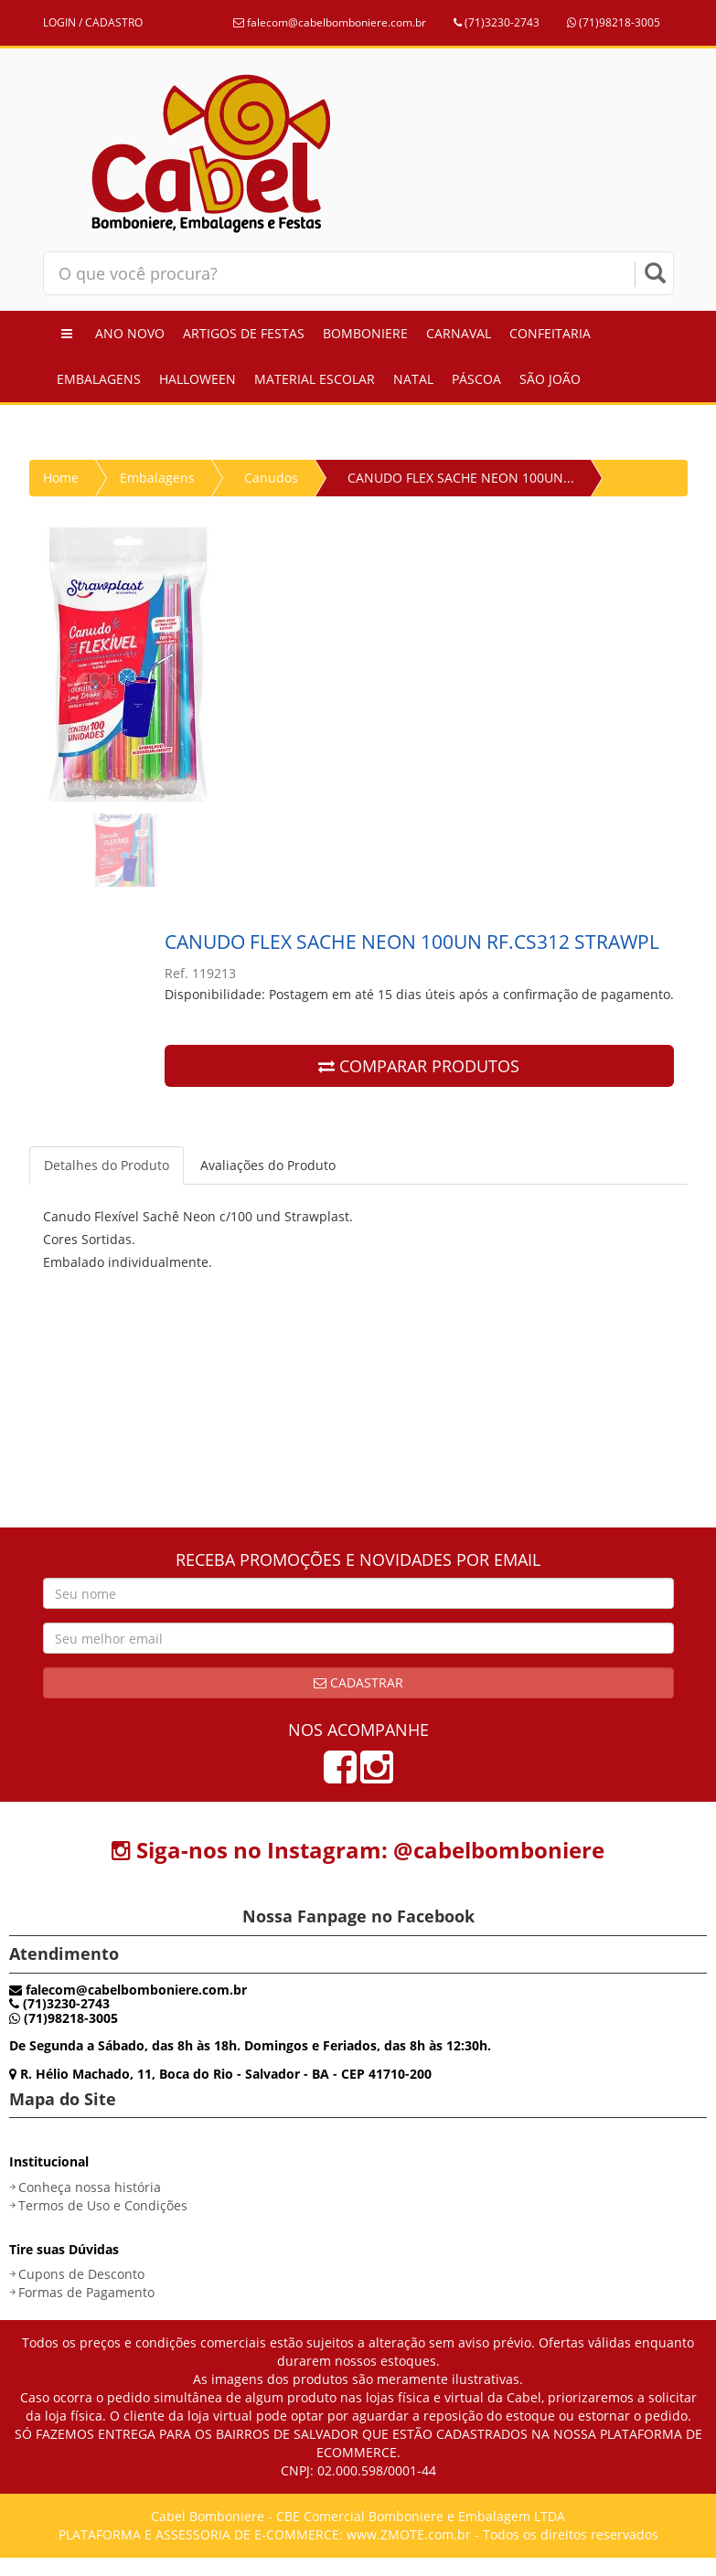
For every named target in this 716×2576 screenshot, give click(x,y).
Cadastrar (358, 1682)
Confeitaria (550, 333)
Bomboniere (365, 333)
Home (61, 477)
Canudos (271, 477)
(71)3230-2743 (497, 22)
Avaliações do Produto (268, 1165)
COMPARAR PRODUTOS (418, 1066)
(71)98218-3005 (613, 22)
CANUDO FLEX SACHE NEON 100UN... (460, 477)
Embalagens (99, 379)
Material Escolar (314, 379)
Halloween (197, 379)
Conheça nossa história (89, 2187)
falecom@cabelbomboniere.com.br (329, 22)
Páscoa (476, 379)
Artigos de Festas (244, 333)
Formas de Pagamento (86, 2292)
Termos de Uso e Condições (102, 2205)
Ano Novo (130, 333)
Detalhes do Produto (106, 1165)
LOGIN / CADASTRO (93, 22)
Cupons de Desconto (81, 2274)
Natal (413, 379)
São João (550, 379)
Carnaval (458, 333)
